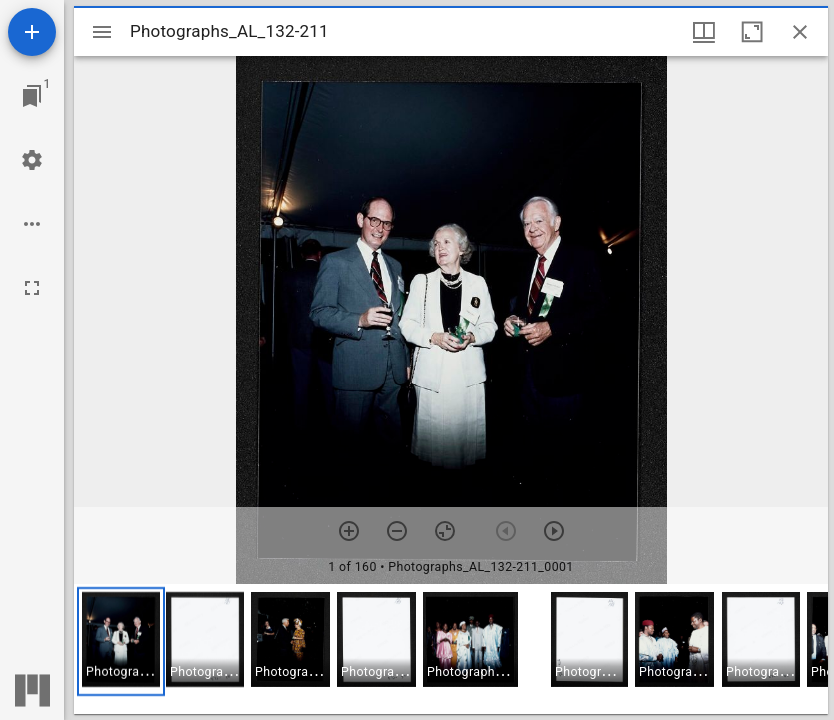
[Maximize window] (752, 32)
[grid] (451, 649)
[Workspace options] (32, 224)
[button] (121, 641)
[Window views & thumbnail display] (704, 32)
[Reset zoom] (445, 531)
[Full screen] (32, 288)
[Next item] (554, 531)
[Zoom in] (349, 531)
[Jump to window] (32, 96)
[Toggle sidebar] (102, 32)
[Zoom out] (397, 531)
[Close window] (800, 32)
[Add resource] (32, 32)
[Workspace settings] (32, 160)
